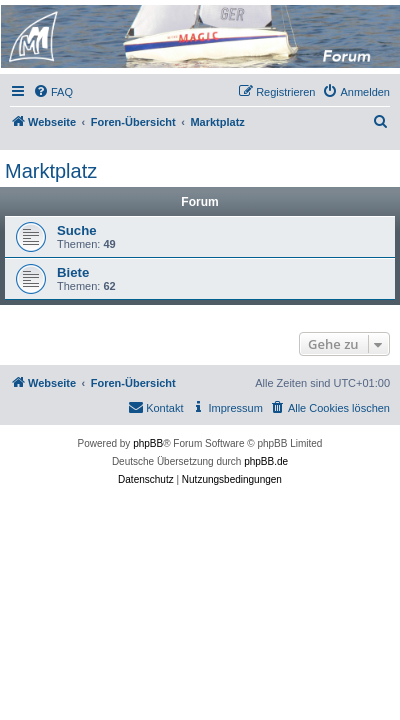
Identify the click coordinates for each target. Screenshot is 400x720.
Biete (73, 272)
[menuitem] (53, 92)
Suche (77, 230)
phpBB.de (266, 461)
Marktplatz (51, 171)
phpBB (148, 443)
